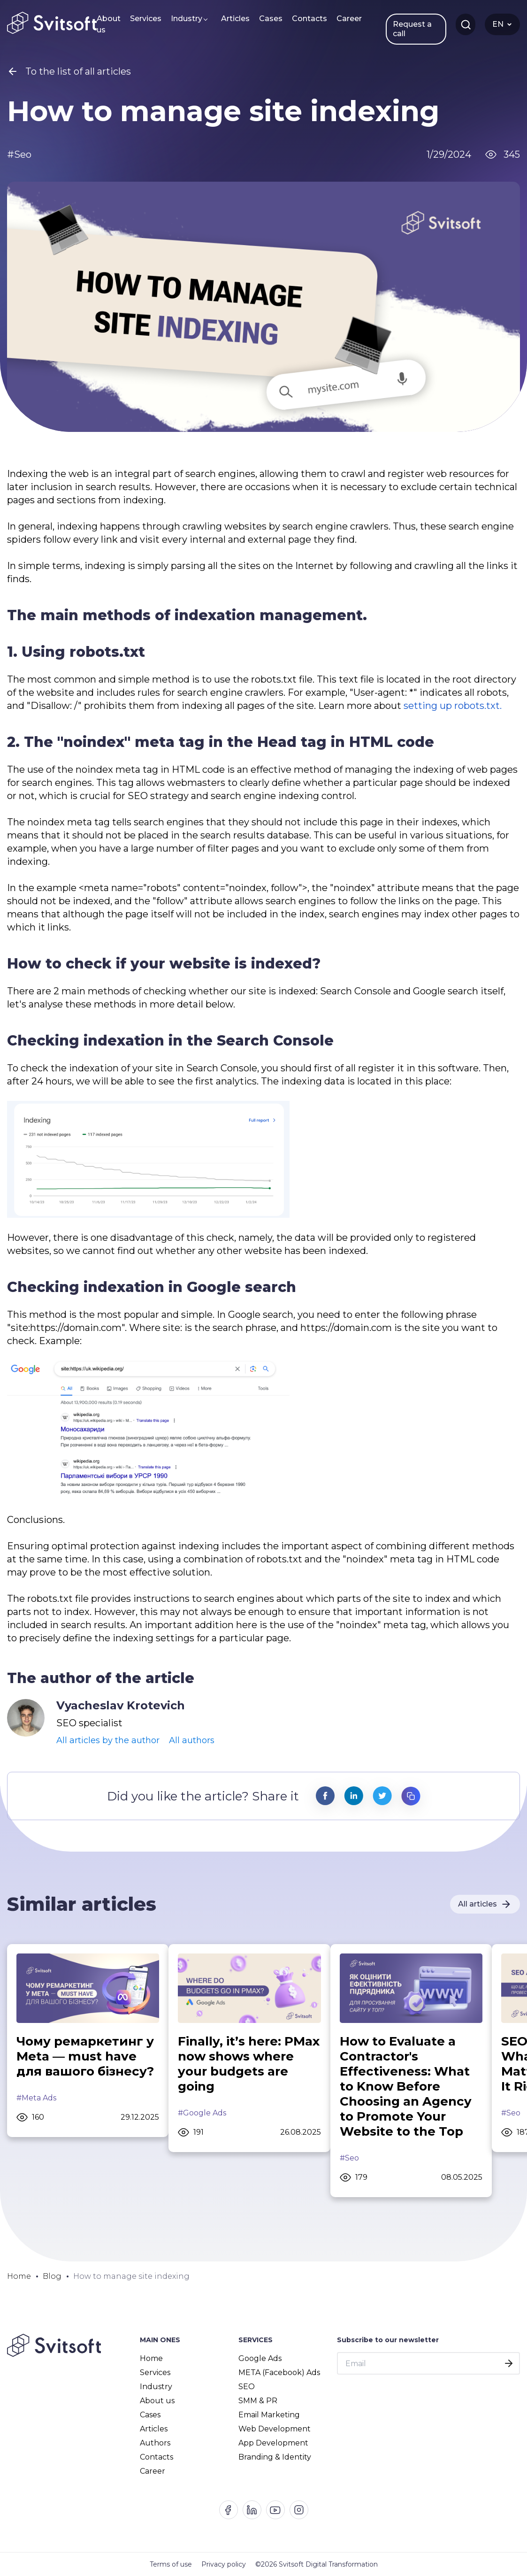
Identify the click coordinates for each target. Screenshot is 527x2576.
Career (349, 18)
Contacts (309, 18)
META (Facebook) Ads (279, 2372)
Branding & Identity (274, 2457)
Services (145, 18)
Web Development (274, 2428)
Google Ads (260, 2358)
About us (109, 24)
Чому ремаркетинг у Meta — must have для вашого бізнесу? (85, 2056)
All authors (191, 1740)
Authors (155, 2442)
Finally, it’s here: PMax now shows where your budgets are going (249, 2064)
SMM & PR (257, 2400)
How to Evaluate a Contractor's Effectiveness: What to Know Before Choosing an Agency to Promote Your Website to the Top (406, 2086)
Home (151, 2358)
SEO (246, 2386)
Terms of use (171, 2564)
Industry (186, 18)
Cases (271, 18)
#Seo (349, 2157)
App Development (273, 2442)
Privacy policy (223, 2564)
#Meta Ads (36, 2097)
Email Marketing (269, 2414)
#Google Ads (202, 2112)
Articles (235, 18)
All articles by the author (108, 1740)
